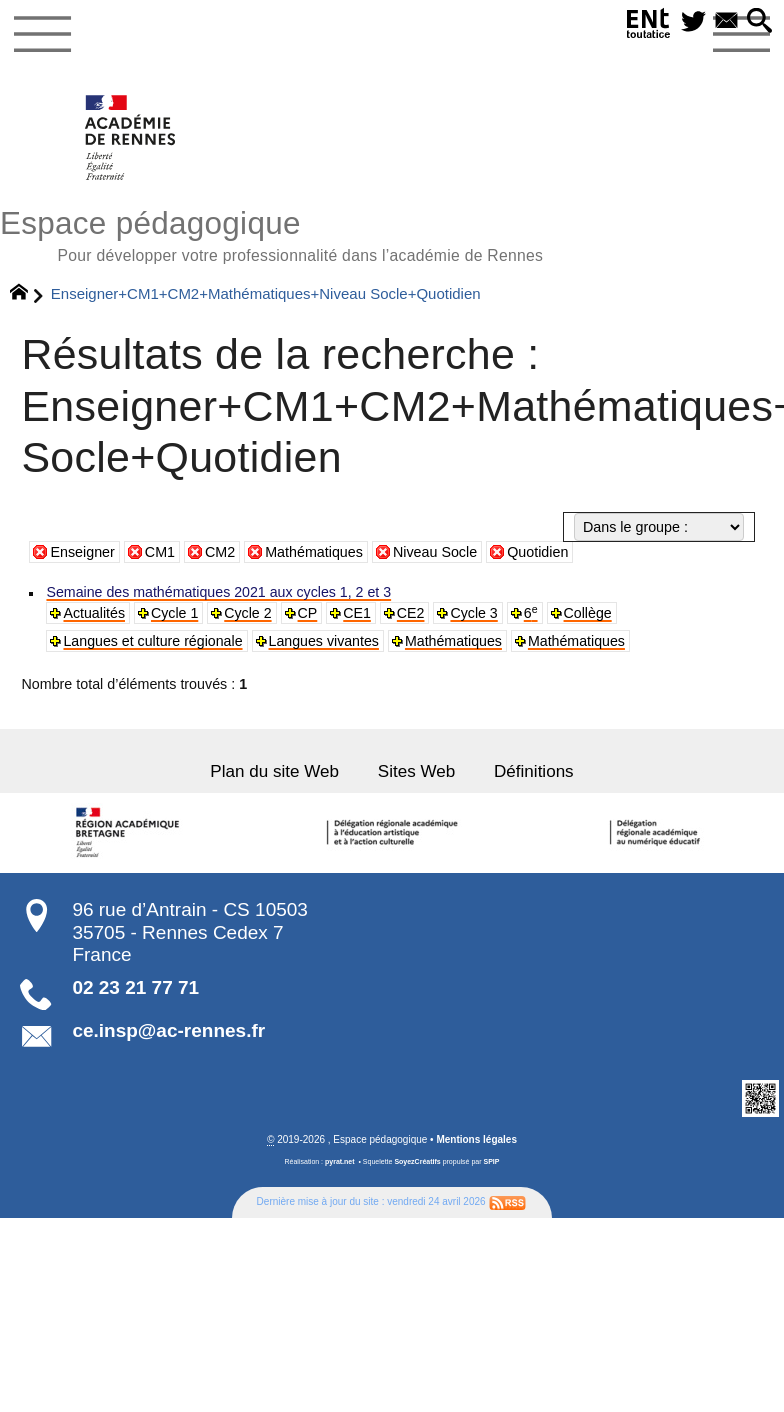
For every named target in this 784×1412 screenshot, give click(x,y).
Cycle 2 (242, 612)
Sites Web (415, 769)
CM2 (220, 552)
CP (300, 612)
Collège (575, 612)
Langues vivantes (314, 639)
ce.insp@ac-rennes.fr (168, 1027)
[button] (760, 21)
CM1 (160, 552)
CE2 (402, 612)
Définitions (528, 769)
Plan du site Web (278, 769)
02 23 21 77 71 (135, 983)
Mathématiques (314, 552)
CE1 (349, 612)
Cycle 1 (171, 612)
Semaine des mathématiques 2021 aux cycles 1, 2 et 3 (211, 592)
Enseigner (82, 552)
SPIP (492, 1157)
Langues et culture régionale (149, 639)
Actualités (92, 612)
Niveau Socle (435, 552)
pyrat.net (340, 1157)
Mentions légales (476, 1135)
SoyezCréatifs (417, 1157)
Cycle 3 (463, 612)
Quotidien (537, 552)
